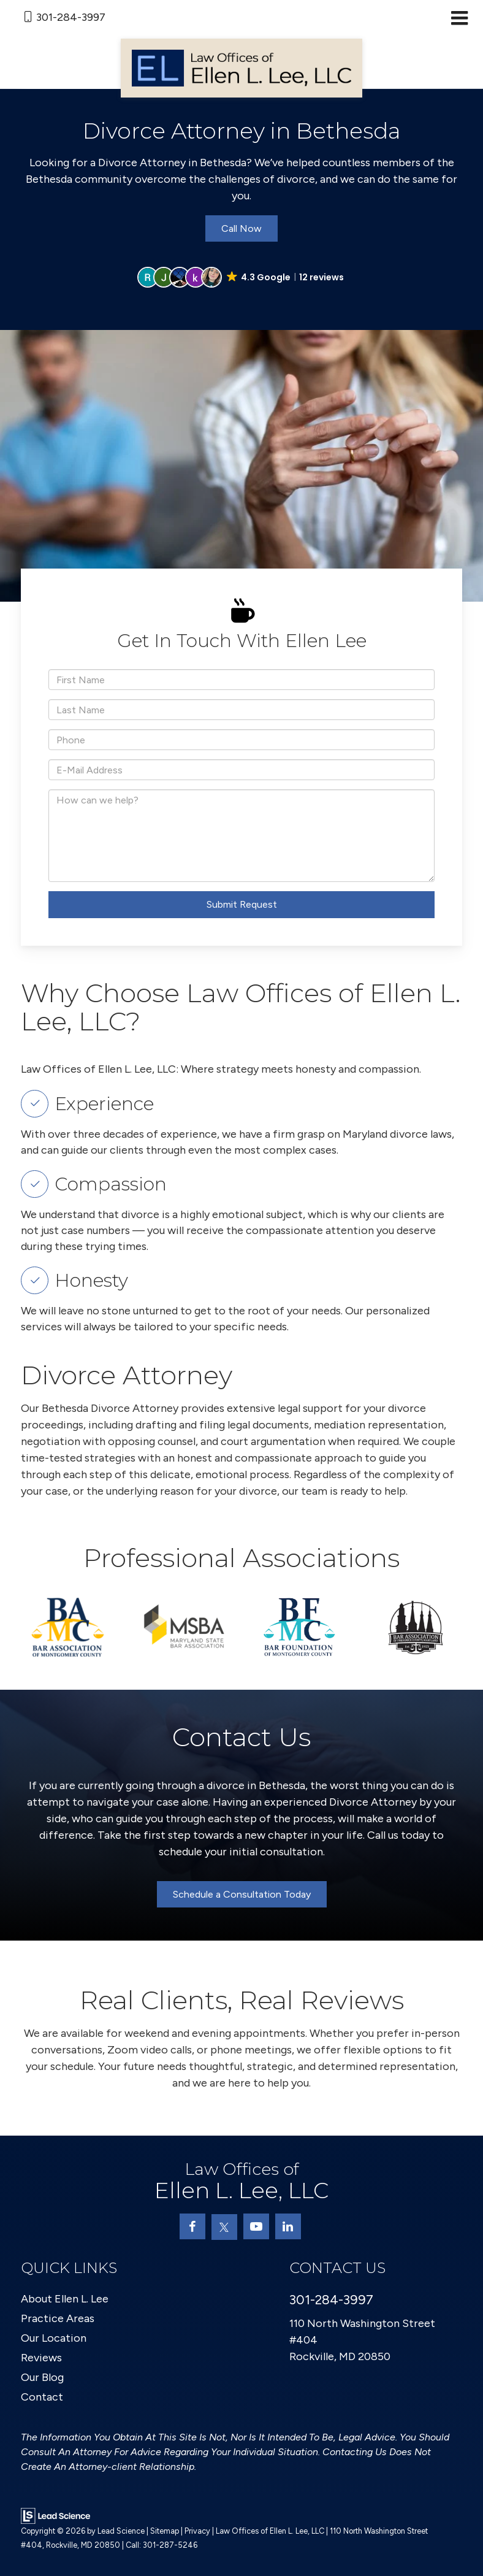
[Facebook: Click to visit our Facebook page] (192, 2226)
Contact (42, 2397)
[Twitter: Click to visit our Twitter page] (224, 2227)
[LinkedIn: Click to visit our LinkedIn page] (288, 2226)
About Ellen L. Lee (64, 2299)
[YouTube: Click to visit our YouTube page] (256, 2226)
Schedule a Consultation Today (242, 1894)
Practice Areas (57, 2318)
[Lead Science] (55, 2515)
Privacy (197, 2531)
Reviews (41, 2357)
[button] (241, 277)
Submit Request (242, 904)
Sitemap (164, 2531)
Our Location (53, 2338)
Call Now (241, 228)
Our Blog (42, 2377)
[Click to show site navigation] (459, 19)
